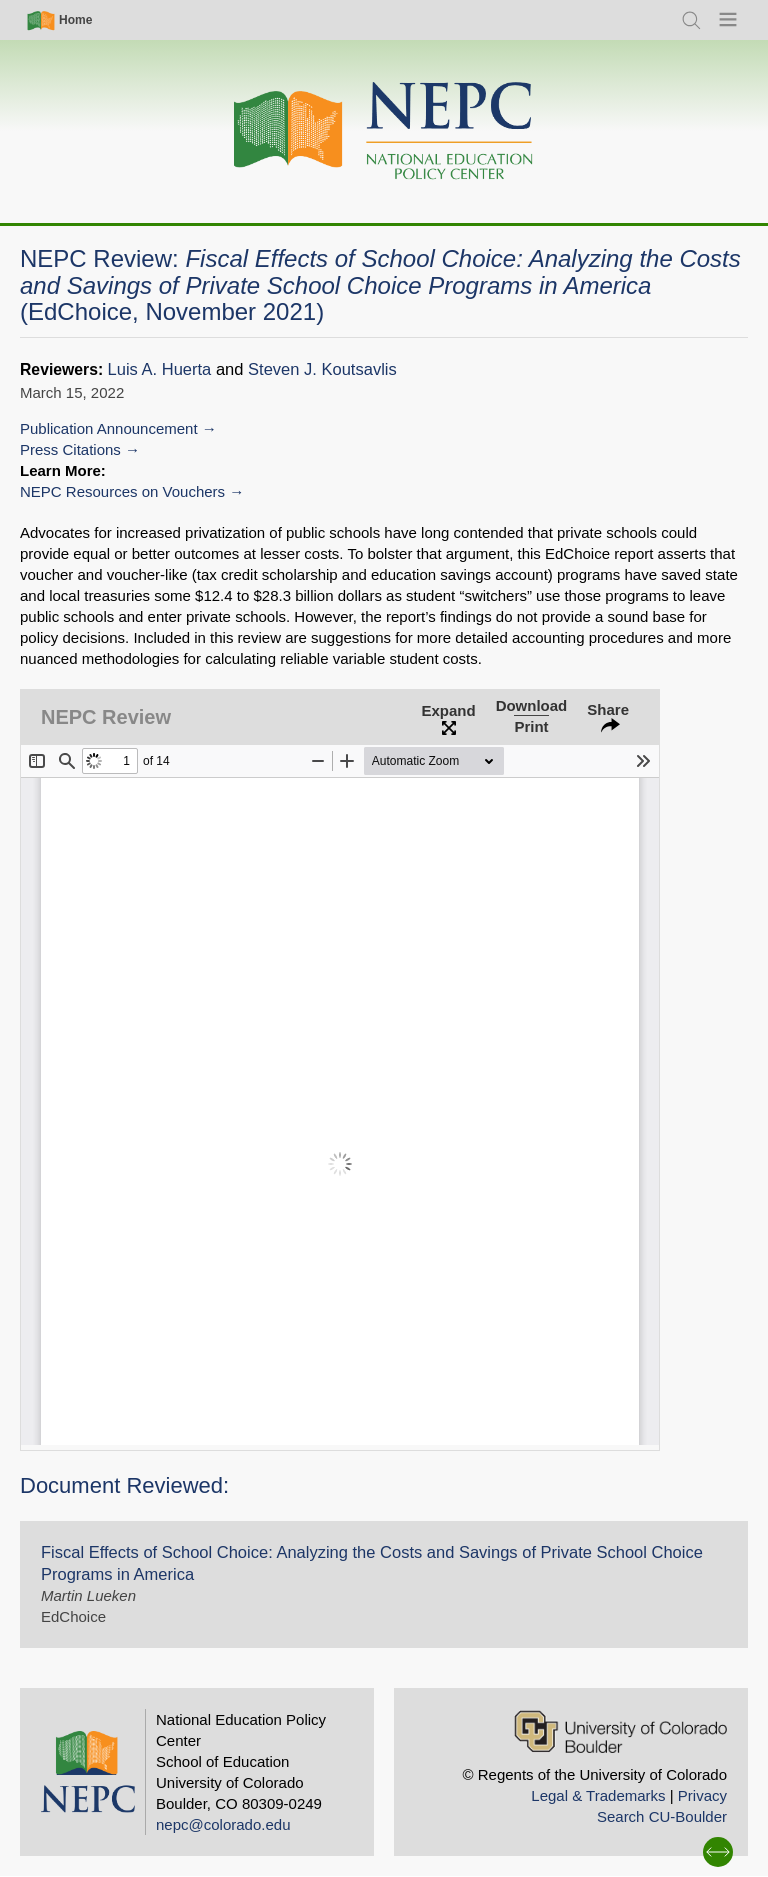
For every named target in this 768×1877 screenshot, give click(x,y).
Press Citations (70, 449)
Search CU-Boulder (662, 1816)
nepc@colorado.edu (223, 1824)
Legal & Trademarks (598, 1795)
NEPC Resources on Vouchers (122, 491)
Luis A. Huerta (160, 369)
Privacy (702, 1795)
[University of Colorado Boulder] (620, 1731)
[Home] (384, 131)
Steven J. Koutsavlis (322, 369)
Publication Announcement (109, 428)
